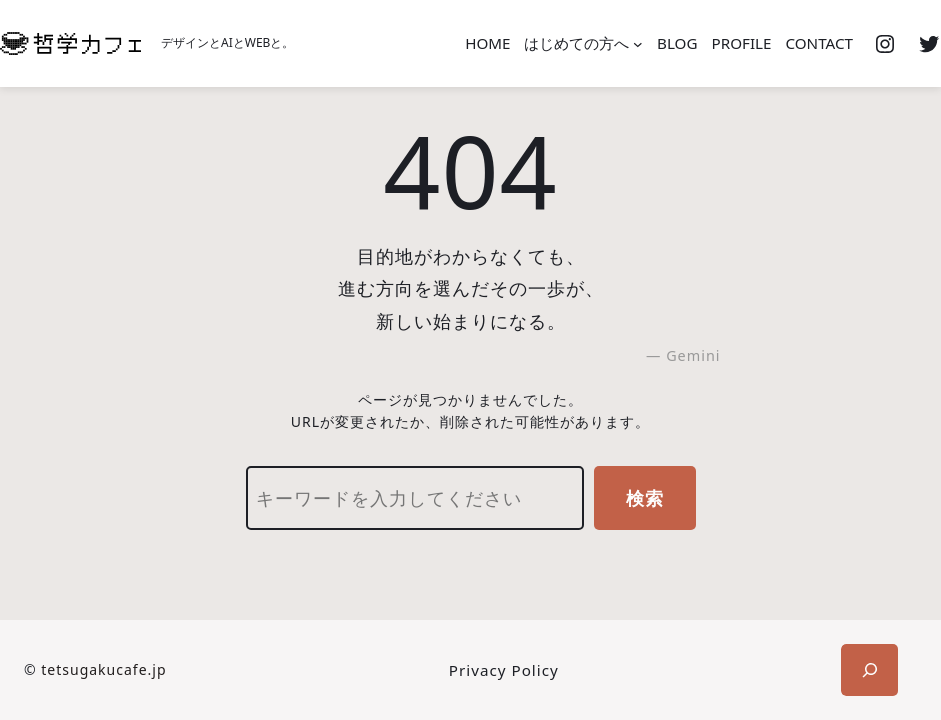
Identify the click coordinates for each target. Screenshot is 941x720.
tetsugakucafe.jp (103, 669)
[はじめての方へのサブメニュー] (638, 44)
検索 (645, 498)
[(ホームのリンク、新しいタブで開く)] (70, 43)
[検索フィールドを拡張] (869, 670)
